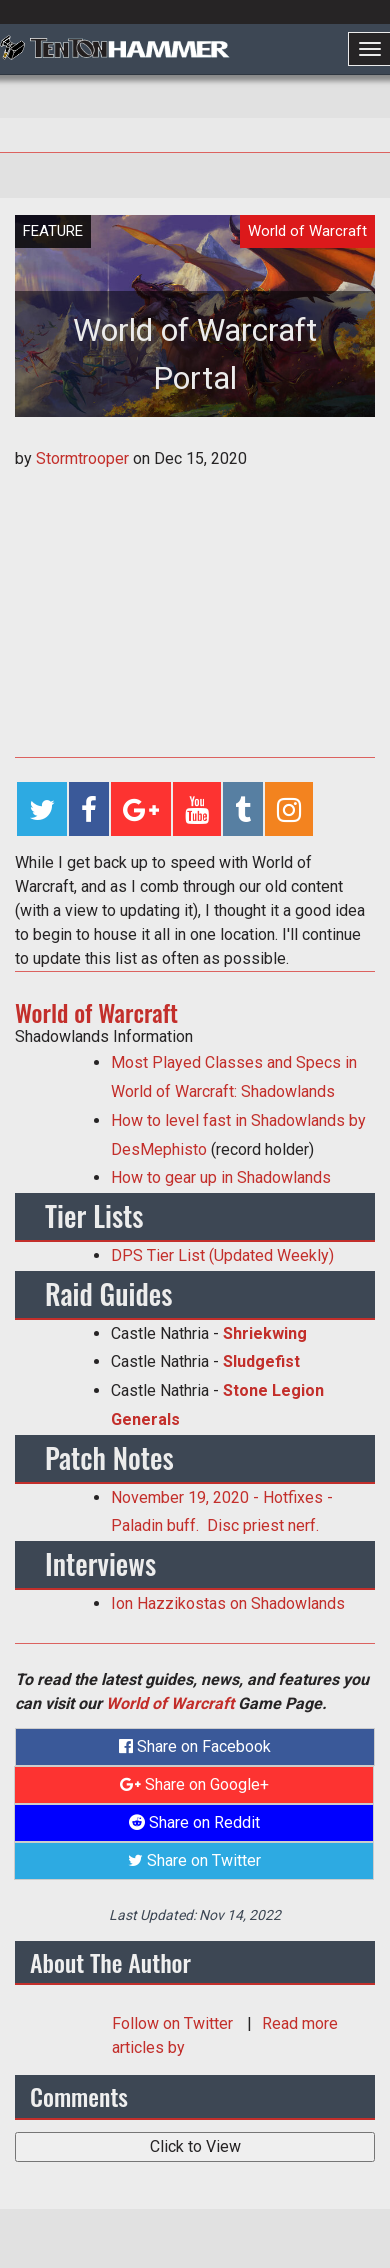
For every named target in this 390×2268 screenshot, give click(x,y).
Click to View (195, 2146)
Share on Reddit (194, 1822)
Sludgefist (263, 1361)
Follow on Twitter (174, 2023)
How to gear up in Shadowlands (221, 1177)
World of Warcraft (170, 1703)
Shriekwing (265, 1333)
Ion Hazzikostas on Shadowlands (228, 1603)
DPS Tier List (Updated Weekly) (222, 1255)
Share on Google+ (194, 1784)
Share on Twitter (194, 1860)
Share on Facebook (195, 1746)
